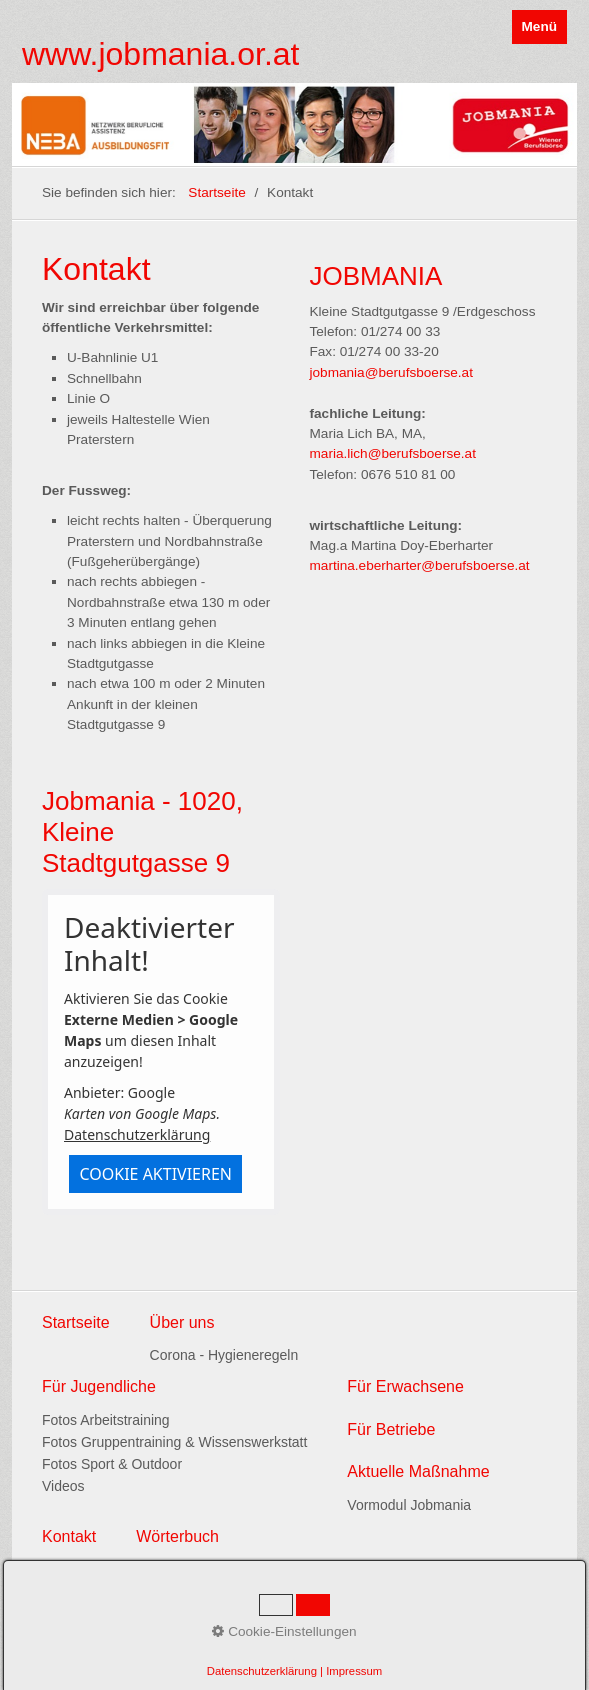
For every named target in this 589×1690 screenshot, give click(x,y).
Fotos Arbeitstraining (106, 1420)
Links (56, 1619)
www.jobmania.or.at (160, 54)
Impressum (193, 1619)
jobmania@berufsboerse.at (391, 372)
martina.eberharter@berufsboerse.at (420, 565)
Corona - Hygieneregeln (224, 1355)
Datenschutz (117, 1619)
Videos (63, 1486)
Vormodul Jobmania (409, 1505)
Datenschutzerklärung (137, 1134)
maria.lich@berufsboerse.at (393, 453)
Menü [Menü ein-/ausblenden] (540, 26)
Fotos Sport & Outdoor (112, 1464)
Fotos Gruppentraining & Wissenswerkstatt (174, 1442)
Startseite (216, 192)
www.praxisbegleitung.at (115, 1659)
